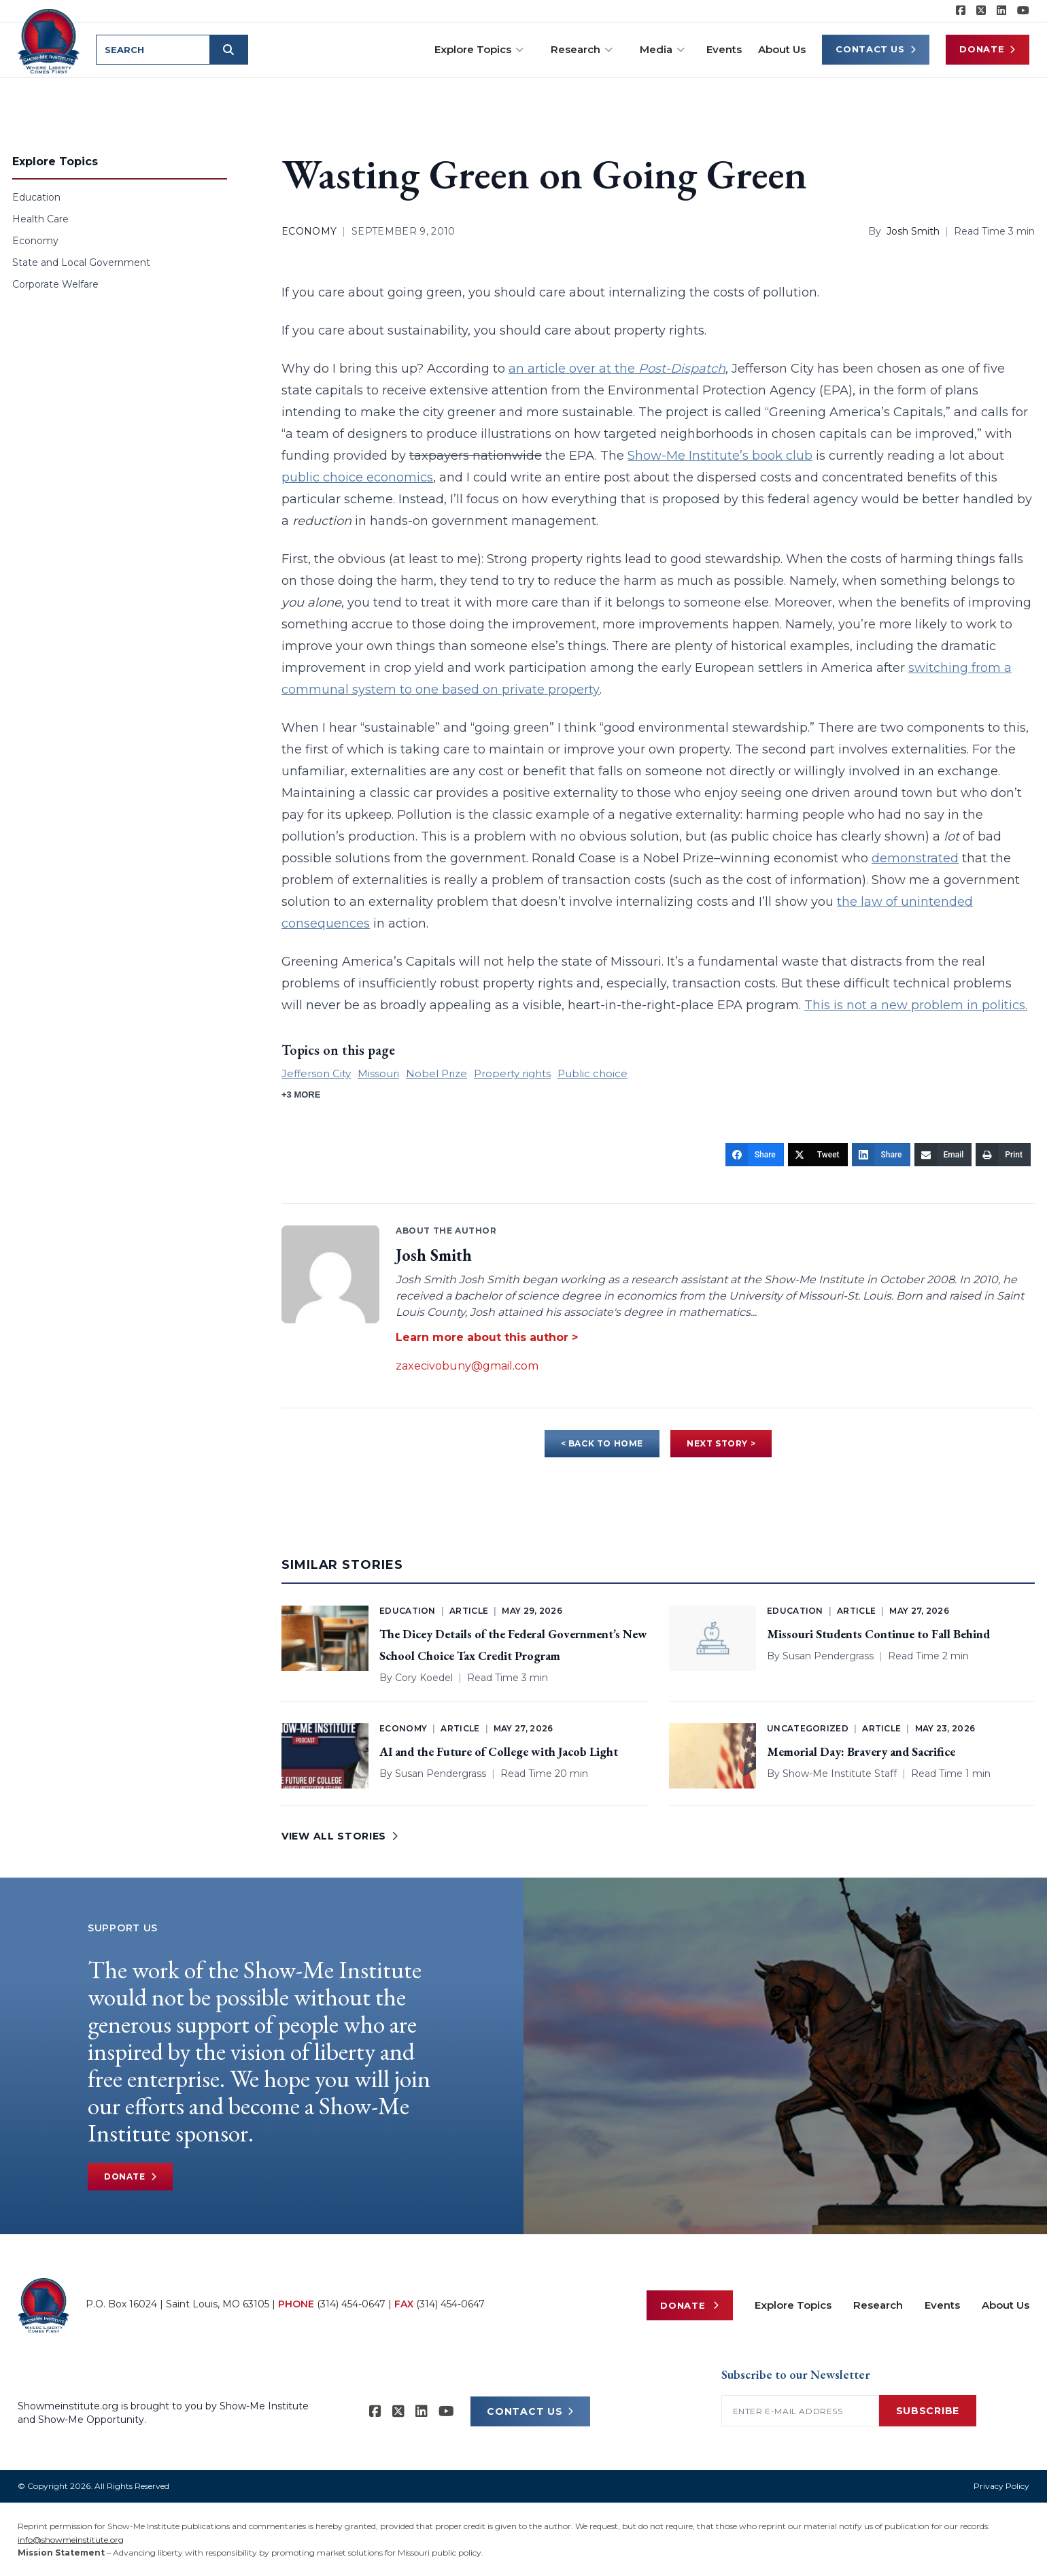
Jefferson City (316, 1073)
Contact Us (876, 49)
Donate (987, 49)
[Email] (943, 1154)
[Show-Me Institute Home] (49, 40)
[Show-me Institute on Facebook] (960, 11)
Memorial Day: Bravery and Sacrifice (861, 1751)
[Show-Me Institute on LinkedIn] (1001, 11)
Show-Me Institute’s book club (720, 455)
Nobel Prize (436, 1073)
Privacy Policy (1001, 2486)
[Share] (754, 1154)
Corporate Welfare (55, 284)
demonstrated (915, 858)
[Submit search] (230, 50)
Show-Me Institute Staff (840, 1773)
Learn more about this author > (487, 1337)
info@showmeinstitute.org (71, 2540)
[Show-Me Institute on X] (981, 11)
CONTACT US (530, 2411)
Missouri (378, 1073)
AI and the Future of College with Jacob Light (498, 1751)
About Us (782, 49)
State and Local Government (81, 262)
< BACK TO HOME (602, 1443)
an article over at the (617, 368)
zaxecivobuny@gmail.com (467, 1365)
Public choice (592, 1073)
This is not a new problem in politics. (915, 1005)
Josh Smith (913, 231)
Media (662, 49)
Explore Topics (479, 49)
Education (36, 197)
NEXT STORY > (721, 1443)
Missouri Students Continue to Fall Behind (878, 1634)
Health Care (40, 219)
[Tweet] (818, 1154)
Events (724, 49)
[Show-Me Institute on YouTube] (1023, 11)
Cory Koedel (424, 1678)
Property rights (512, 1073)
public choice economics (357, 477)
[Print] (1003, 1154)
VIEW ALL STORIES (339, 1836)
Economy (35, 241)
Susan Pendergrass (828, 1656)
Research (582, 49)
